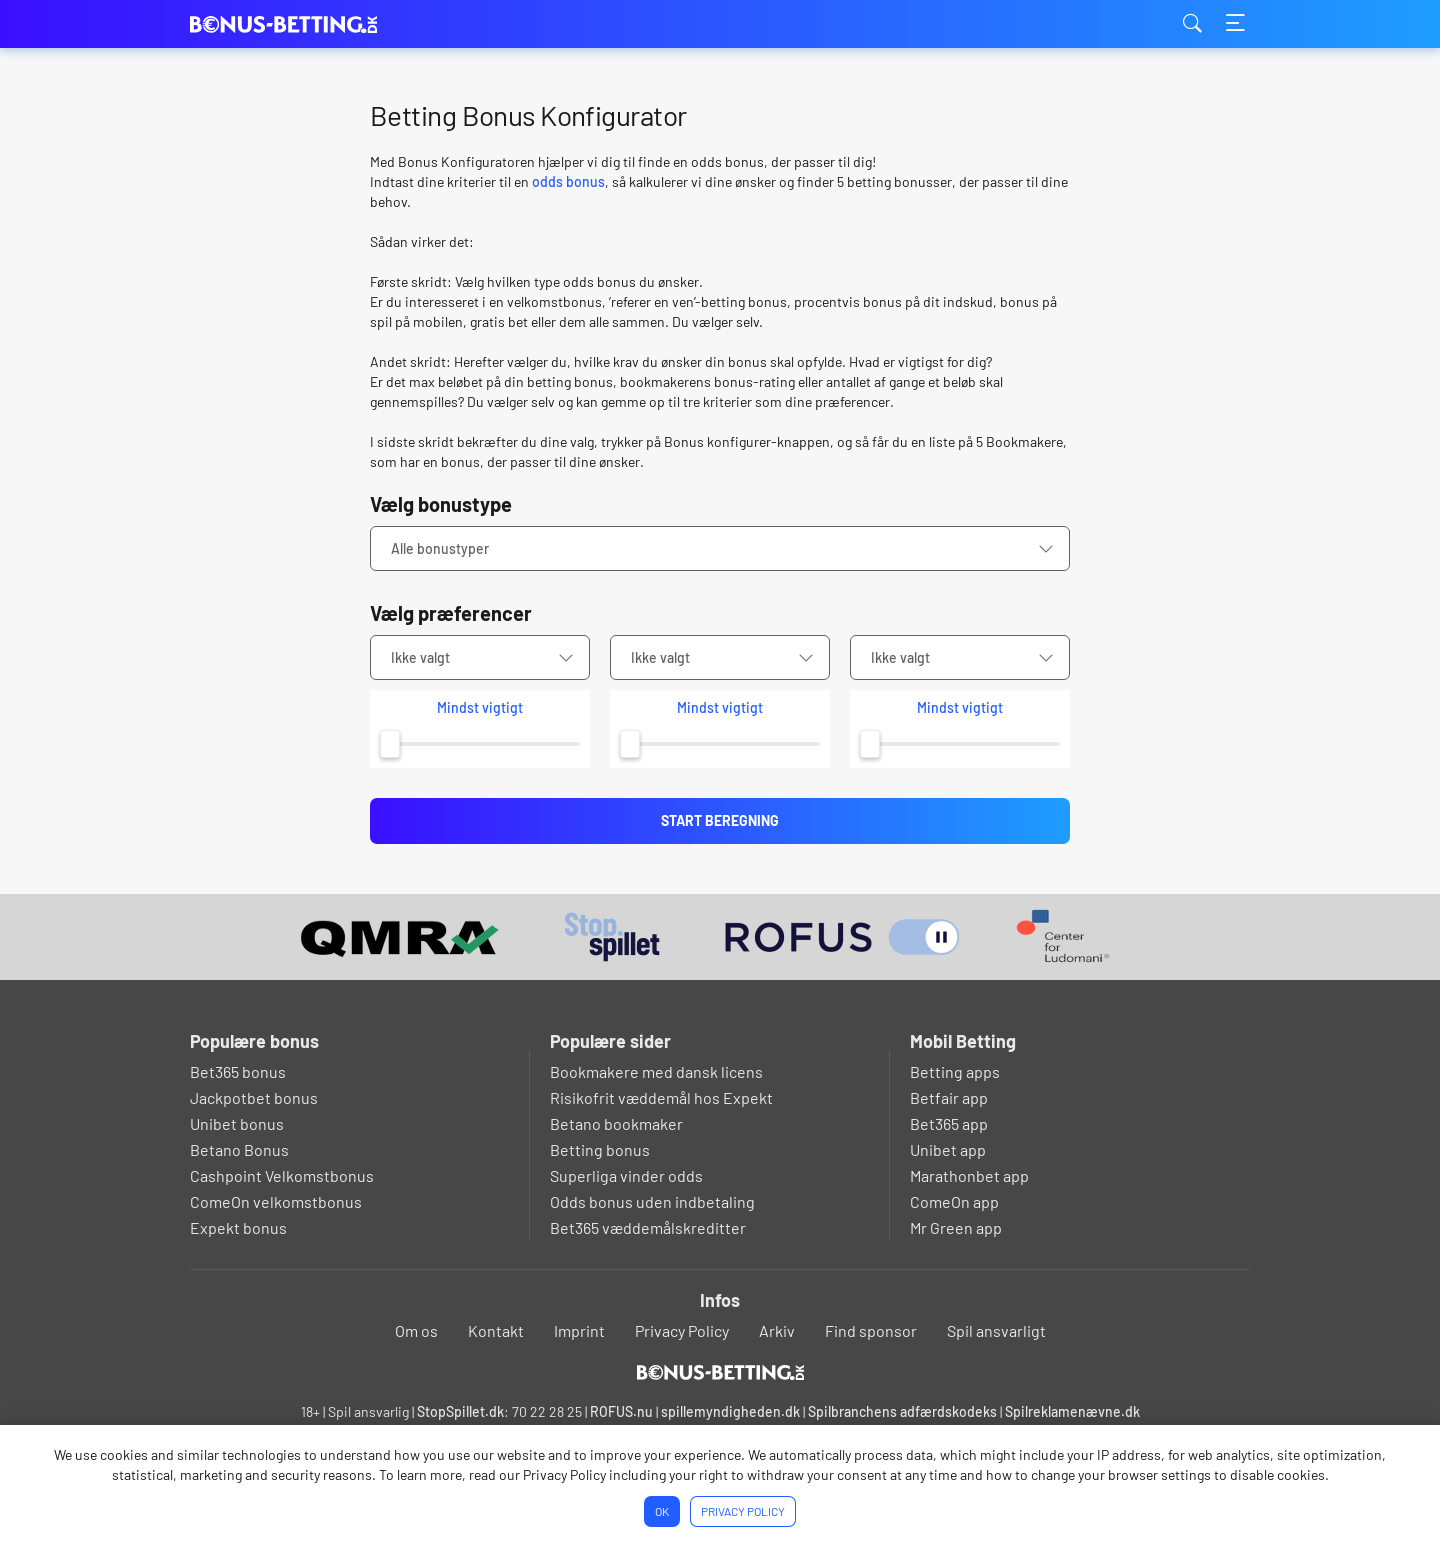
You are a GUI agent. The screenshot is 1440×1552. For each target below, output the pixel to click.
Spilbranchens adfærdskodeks (904, 1411)
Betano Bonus (239, 1149)
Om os (416, 1330)
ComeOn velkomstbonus (276, 1201)
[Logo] (720, 1372)
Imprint (579, 1330)
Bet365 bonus (238, 1071)
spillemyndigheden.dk (730, 1411)
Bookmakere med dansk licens (656, 1071)
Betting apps (955, 1071)
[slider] (390, 744)
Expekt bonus (238, 1227)
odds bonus (568, 181)
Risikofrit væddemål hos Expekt (661, 1097)
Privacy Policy (682, 1330)
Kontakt (496, 1330)
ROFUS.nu (621, 1411)
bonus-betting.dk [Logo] (290, 24)
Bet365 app (949, 1123)
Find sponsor (871, 1330)
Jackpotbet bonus (254, 1097)
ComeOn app (954, 1201)
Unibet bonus (237, 1123)
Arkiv (777, 1330)
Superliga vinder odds (626, 1175)
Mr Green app (956, 1227)
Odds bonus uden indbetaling (652, 1201)
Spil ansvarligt (996, 1330)
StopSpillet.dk (460, 1411)
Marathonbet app (969, 1175)
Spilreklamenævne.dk (1072, 1411)
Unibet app (948, 1149)
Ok (662, 1511)
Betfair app (949, 1097)
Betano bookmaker (616, 1123)
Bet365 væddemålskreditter (648, 1227)
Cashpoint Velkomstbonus (282, 1175)
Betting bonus (600, 1149)
